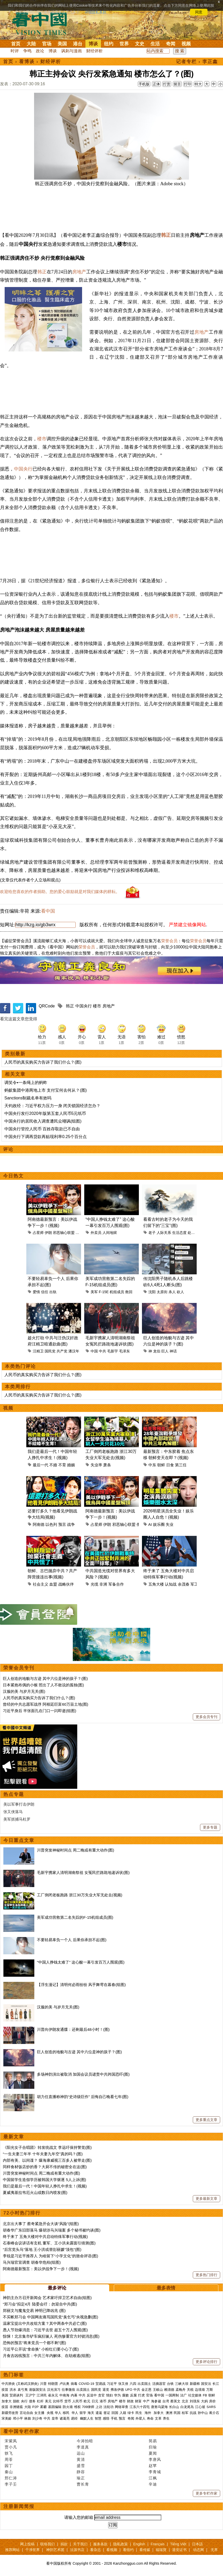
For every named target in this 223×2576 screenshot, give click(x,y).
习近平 (112, 2384)
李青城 (155, 2472)
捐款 (64, 2544)
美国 (62, 43)
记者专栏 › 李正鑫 (197, 61)
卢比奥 (64, 2384)
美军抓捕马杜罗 (16, 1819)
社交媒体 (195, 2395)
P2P (35, 2407)
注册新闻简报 (18, 2506)
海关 (90, 2413)
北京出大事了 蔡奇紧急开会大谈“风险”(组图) (41, 2223)
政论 (40, 51)
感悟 (106, 2418)
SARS (211, 2407)
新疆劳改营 (10, 2413)
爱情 (36, 1292)
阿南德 (38, 1524)
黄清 (81, 2459)
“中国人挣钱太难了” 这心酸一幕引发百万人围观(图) (80, 1962)
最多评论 (57, 2288)
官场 (46, 43)
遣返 (98, 2413)
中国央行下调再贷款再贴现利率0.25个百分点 (45, 1136)
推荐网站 (12, 2550)
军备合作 (116, 1584)
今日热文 (13, 1175)
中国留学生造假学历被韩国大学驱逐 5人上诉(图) (44, 2179)
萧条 (107, 1465)
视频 (186, 43)
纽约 (108, 43)
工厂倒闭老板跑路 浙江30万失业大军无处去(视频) (79, 1895)
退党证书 (179, 2550)
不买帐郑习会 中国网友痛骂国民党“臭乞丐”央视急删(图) (50, 2317)
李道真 (83, 2447)
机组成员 (117, 1292)
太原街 (162, 1292)
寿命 (150, 2418)
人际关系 (164, 1233)
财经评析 (94, 51)
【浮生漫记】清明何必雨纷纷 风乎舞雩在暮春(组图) (81, 1984)
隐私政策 (120, 2544)
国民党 (50, 1351)
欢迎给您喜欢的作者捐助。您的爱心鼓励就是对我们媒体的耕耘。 (60, 891)
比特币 (58, 2401)
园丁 (9, 2465)
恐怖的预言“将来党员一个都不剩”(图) (34, 2343)
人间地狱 (109, 1233)
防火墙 (68, 2407)
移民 (66, 2413)
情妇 (109, 2395)
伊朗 (48, 1233)
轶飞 (9, 2453)
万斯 (209, 2390)
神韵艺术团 (55, 2550)
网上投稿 (27, 2544)
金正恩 (146, 2390)
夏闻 (153, 2453)
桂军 (185, 2413)
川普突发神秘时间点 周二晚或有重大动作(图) (75, 1850)
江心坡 (200, 2407)
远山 (81, 2453)
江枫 (153, 2478)
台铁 (170, 2384)
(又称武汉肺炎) (27, 2384)
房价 (212, 2401)
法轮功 (108, 2407)
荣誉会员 (169, 941)
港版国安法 (37, 2390)
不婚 (53, 1465)
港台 (77, 43)
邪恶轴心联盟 (64, 1233)
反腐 (133, 2395)
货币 (67, 2401)
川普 (43, 2384)
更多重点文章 (206, 2120)
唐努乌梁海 (159, 2407)
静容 (81, 2472)
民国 (177, 2413)
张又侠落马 (13, 1811)
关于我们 (80, 2544)
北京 (185, 2401)
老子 (152, 1233)
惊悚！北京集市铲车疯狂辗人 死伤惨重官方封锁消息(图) (51, 2336)
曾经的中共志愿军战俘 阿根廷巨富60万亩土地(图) (45, 1704)
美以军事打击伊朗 (18, 1804)
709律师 (88, 2407)
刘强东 (195, 2401)
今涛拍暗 (85, 2441)
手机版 (144, 84)
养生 (166, 2418)
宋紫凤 (11, 2441)
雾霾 (43, 2407)
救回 (128, 1292)
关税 (190, 2390)
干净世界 (32, 2550)
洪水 (13, 2390)
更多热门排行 (206, 2275)
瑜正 (81, 2478)
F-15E (104, 1292)
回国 (115, 2413)
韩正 (166, 235)
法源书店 (77, 2550)
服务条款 (100, 2544)
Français (158, 2544)
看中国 (42, 23)
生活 (155, 43)
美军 (94, 1292)
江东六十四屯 (140, 2407)
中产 (146, 2401)
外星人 (141, 2418)
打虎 (141, 2395)
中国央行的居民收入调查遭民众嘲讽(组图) (43, 1121)
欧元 (87, 2401)
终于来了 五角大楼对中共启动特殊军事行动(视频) (45, 2236)
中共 (102, 1351)
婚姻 (71, 1465)
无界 (214, 2550)
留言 (177, 84)
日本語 (197, 2544)
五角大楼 (156, 1584)
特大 (198, 84)
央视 (50, 2413)
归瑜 (153, 2447)
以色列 (51, 1524)
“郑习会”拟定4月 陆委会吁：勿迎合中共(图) (40, 2304)
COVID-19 (86, 2384)
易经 (75, 2418)
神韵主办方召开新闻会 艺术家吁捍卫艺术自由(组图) (47, 2297)
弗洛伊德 (117, 2390)
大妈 (204, 2401)
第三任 (181, 1465)
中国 (94, 1351)
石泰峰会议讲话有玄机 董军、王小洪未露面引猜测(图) (49, 2243)
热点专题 (13, 1794)
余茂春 (183, 1584)
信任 (44, 1292)
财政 (130, 2401)
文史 (139, 43)
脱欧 (16, 2401)
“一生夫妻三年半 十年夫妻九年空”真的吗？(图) (43, 2154)
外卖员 (96, 1233)
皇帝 (55, 2418)
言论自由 (26, 2413)
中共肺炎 (8, 2384)
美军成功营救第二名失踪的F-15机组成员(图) (75, 1917)
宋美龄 (7, 2418)
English (139, 2544)
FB (205, 2395)
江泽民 (42, 2395)
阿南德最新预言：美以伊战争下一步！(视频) (41, 2269)
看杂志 (95, 2550)
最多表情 (166, 2288)
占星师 (38, 1233)
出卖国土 (144, 2384)
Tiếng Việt (178, 2544)
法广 (183, 2395)
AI (150, 1524)
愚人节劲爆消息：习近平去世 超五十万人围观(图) (45, 2330)
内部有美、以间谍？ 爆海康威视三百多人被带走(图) (47, 2160)
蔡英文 (175, 2401)
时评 (15, 51)
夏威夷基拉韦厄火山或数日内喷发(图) (35, 2192)
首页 (15, 43)
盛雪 (81, 2465)
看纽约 (128, 2550)
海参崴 (156, 2401)
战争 (71, 1524)
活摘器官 (159, 2384)
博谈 (93, 43)
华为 (117, 2395)
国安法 (206, 2384)
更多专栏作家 (206, 2493)
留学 (82, 2413)
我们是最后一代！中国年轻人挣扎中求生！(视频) (45, 2186)
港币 (103, 2401)
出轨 (53, 1292)
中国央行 (23, 469)
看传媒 (144, 2550)
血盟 (53, 1584)
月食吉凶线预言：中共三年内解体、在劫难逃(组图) (47, 2355)
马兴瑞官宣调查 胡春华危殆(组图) (32, 2262)
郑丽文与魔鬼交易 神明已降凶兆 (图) (34, 2310)
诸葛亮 (65, 2418)
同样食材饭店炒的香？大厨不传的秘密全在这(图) (45, 2167)
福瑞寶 (161, 2550)
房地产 (79, 271)
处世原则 (195, 1233)
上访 (98, 2407)
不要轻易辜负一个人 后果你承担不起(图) (71, 1940)
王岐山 (158, 2390)
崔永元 (53, 2395)
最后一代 (40, 1465)
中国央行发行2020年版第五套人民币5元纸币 (45, 1113)
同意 (198, 12)
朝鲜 (161, 1465)
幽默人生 (86, 2418)
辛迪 (153, 2484)
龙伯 (156, 1351)
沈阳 (152, 1292)
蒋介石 (214, 2413)
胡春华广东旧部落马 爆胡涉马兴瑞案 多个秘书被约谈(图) (51, 2230)
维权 (77, 2407)
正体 (156, 84)
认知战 (171, 1584)
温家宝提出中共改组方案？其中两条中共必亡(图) (45, 2323)
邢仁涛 (11, 2478)
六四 (133, 2384)
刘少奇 (37, 2418)
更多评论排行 (206, 2362)
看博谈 (27, 61)
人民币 (77, 2401)
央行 (24, 2401)
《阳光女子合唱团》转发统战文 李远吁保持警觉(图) (47, 2147)
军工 (194, 1584)
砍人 (180, 1292)
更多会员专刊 (206, 1717)
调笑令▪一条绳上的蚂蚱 (25, 1082)
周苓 (9, 2459)
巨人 (165, 1351)
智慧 (98, 2418)
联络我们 (47, 2544)
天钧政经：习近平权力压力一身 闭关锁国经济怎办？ (52, 1106)
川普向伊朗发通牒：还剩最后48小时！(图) (73, 2029)
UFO (128, 2390)
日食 (170, 1465)
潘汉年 (73, 1351)
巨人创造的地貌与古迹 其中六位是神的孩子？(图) (45, 1678)
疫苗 (5, 2390)
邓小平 (18, 2418)
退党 (105, 2390)
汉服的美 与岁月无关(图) (24, 1691)
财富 (138, 2401)
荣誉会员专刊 (18, 1667)
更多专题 (210, 1827)
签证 (106, 2413)
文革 (158, 2418)
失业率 (96, 1465)
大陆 (31, 43)
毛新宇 (112, 1351)
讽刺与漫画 (71, 51)
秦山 (9, 2472)
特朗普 (53, 2384)
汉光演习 (53, 2390)
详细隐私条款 (95, 12)
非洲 (103, 1584)
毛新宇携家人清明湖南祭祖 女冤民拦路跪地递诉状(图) (83, 1872)
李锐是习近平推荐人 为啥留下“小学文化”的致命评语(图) (50, 2256)
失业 (169, 1524)
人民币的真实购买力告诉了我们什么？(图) (43, 1062)
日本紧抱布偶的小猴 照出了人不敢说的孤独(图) (43, 1685)
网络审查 (121, 2407)
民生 (139, 2413)
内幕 (74, 2395)
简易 (153, 2441)
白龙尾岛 (187, 2407)
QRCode (47, 1006)
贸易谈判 (17, 2395)
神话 (173, 1351)
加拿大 (7, 2401)
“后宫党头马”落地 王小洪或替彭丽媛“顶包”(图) (42, 2249)
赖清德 (169, 2390)
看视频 (111, 2550)
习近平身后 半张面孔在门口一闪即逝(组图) (39, 1710)
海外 (148, 2413)
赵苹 (153, 2465)
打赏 (166, 84)
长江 (215, 2384)
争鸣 (27, 51)
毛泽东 (124, 1351)
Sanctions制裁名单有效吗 (27, 1098)
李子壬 (11, 2484)
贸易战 (100, 2384)
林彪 (27, 2418)
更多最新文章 (206, 2198)
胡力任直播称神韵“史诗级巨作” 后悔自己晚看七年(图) (82, 2096)
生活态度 (179, 1233)
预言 (62, 1524)
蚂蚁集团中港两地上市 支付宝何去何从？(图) (45, 1090)
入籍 (123, 2413)
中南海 (64, 2395)
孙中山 (203, 2413)
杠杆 (40, 2401)
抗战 (193, 2413)
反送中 (92, 2395)
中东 (152, 1465)
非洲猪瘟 (16, 2407)
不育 (62, 1465)
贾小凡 (11, 2447)
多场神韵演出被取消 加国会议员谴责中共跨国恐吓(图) (83, 2074)
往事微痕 (68, 2390)
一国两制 (172, 2395)
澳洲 (169, 2413)
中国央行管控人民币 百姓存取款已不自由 (42, 1129)
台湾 (165, 2401)
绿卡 (131, 2413)
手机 (114, 2418)
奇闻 (170, 43)
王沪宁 (30, 2395)
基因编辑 (54, 2407)
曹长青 (83, 2484)
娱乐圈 (159, 1524)
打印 (187, 84)
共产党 (62, 1351)
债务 (32, 2401)
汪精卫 (38, 1351)
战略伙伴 (66, 1584)
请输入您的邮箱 (78, 2517)
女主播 (39, 2413)
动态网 (198, 2550)
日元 (95, 2401)
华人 (58, 2413)
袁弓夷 (23, 2390)
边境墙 (200, 2390)
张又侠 (123, 2384)
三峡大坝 (181, 2384)
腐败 (125, 2395)
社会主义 (40, 1584)
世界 (124, 43)
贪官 (101, 2395)
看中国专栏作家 (21, 2431)
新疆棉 (195, 2384)
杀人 (172, 1292)
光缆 (94, 1584)
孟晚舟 (181, 2390)
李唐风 (155, 2459)
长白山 (174, 2407)
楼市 (41, 438)
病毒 (74, 2384)
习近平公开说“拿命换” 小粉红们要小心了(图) (41, 2349)
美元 (48, 2401)
